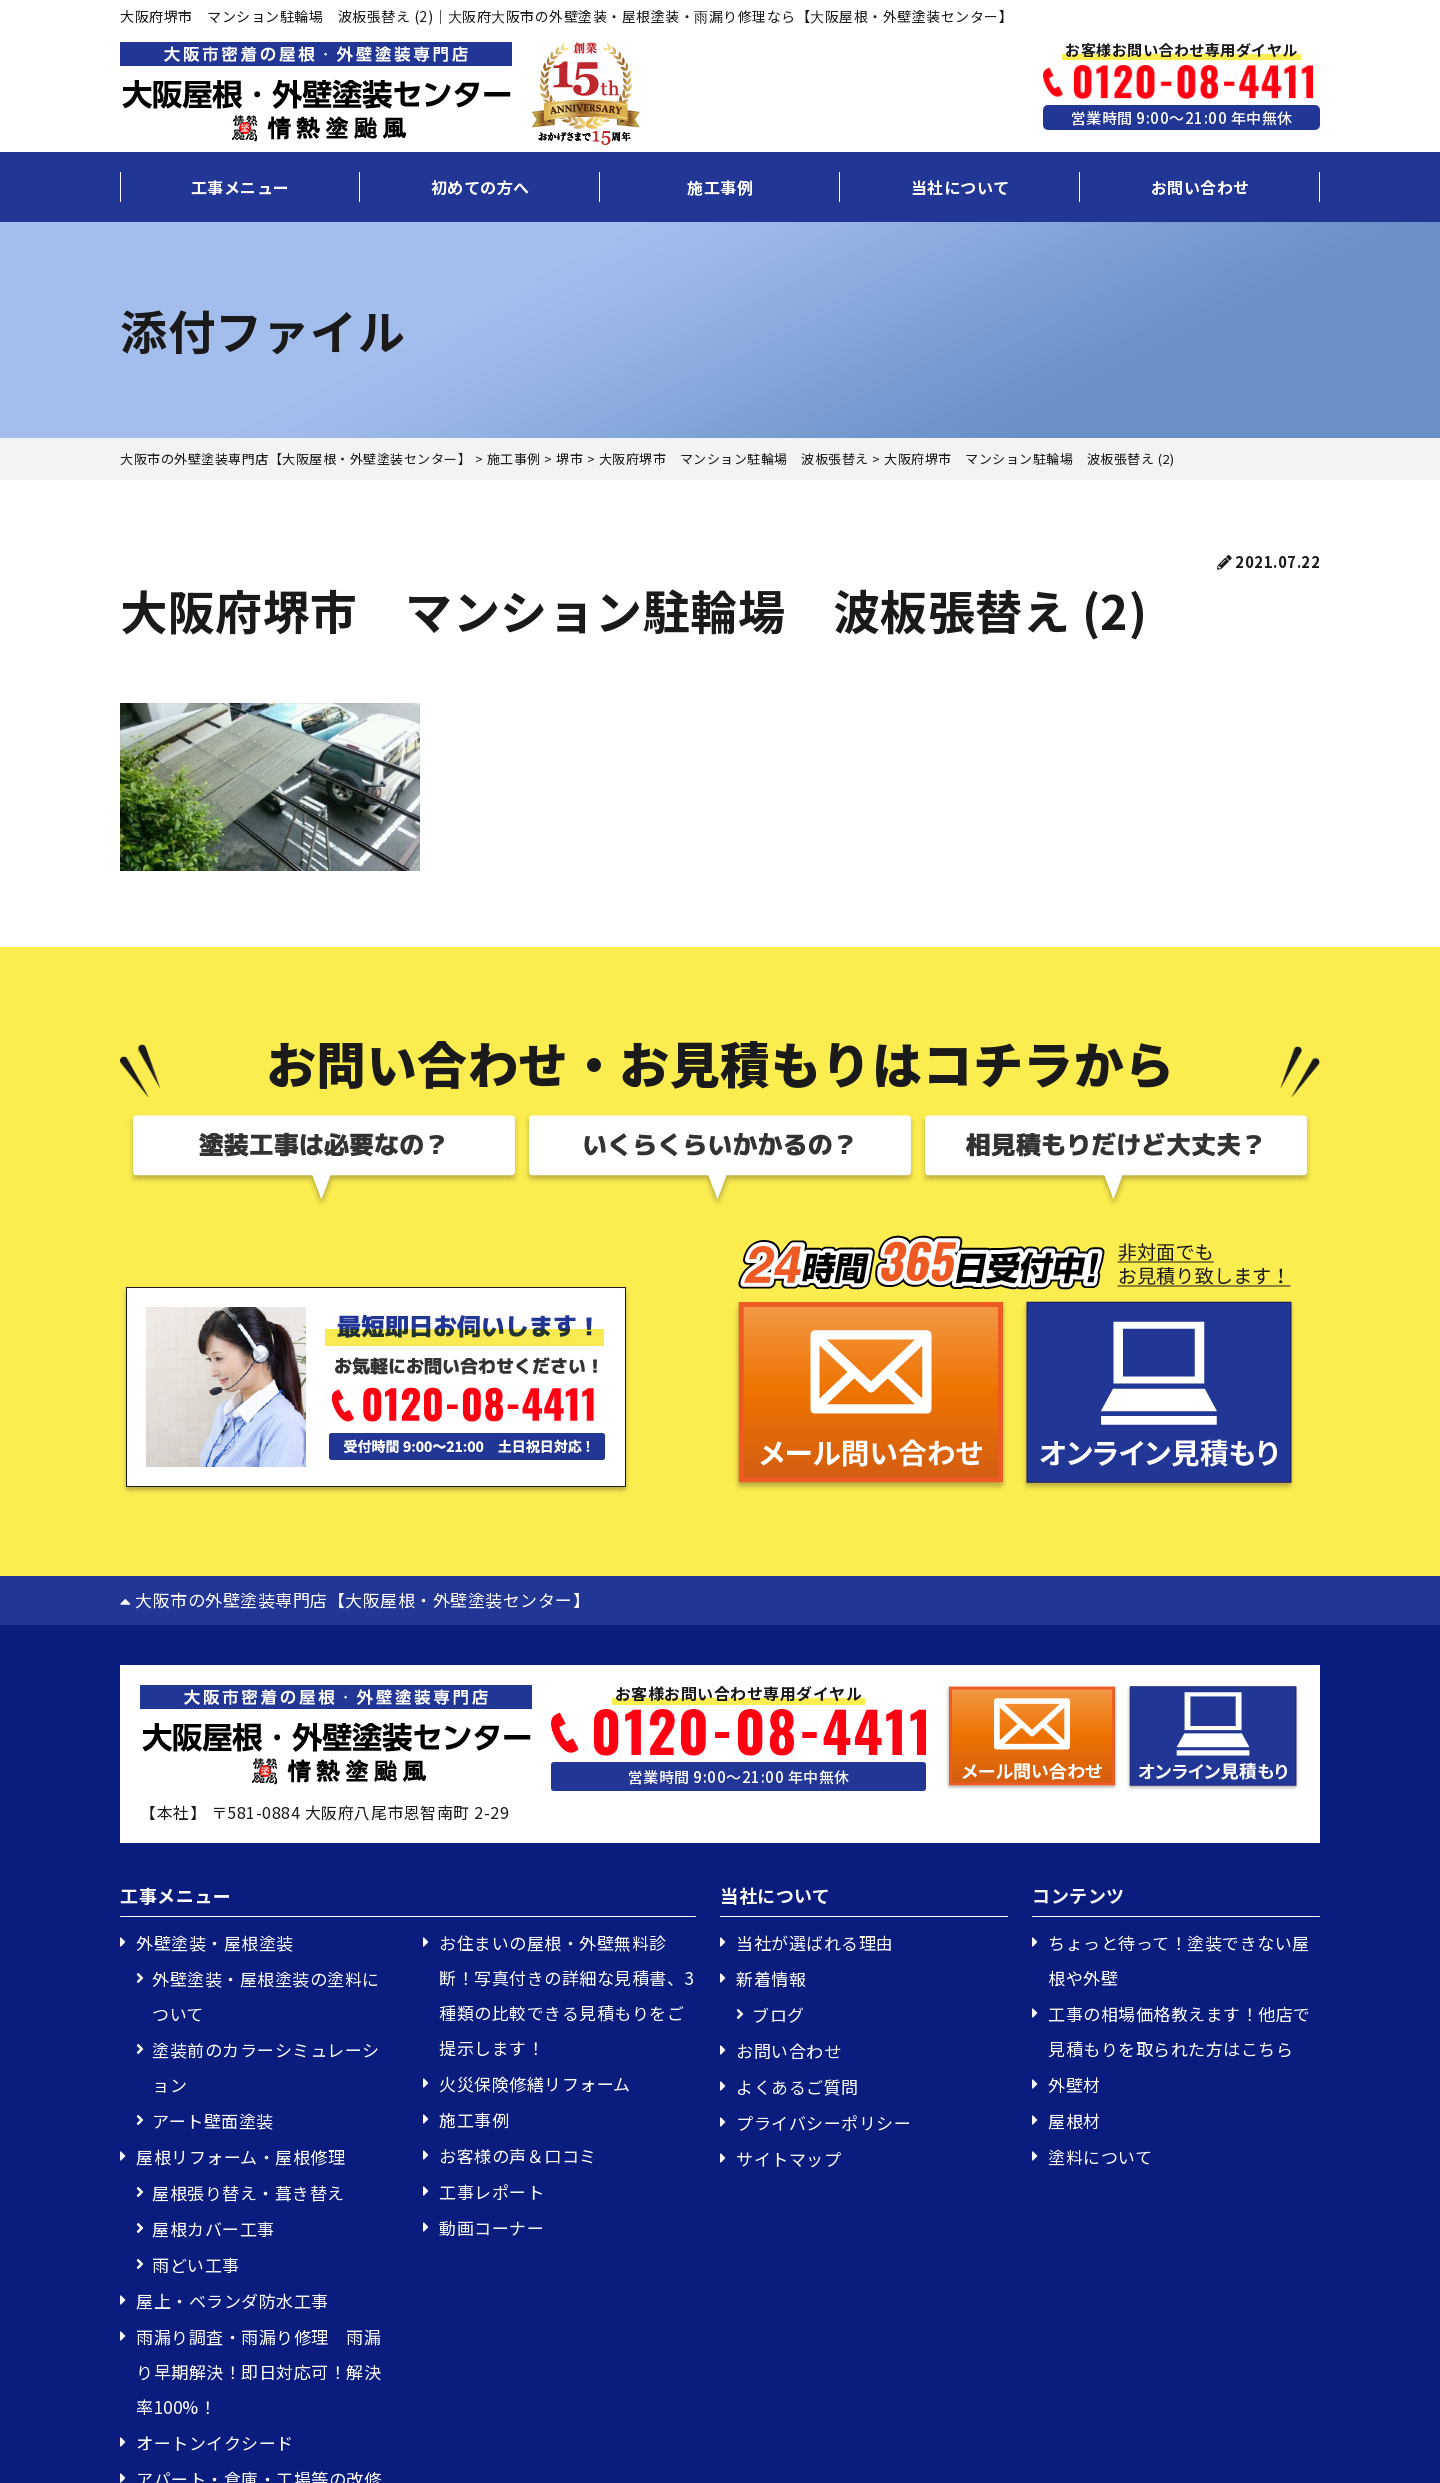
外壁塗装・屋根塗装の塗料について (266, 1996)
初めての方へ (480, 187)
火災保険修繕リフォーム (535, 2083)
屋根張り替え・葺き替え (248, 2192)
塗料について (1100, 2156)
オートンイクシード (215, 2442)
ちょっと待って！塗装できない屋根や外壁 (1179, 1960)
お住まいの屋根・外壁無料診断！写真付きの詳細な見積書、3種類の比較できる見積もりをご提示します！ (566, 1995)
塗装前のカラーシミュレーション (266, 2067)
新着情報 (771, 1978)
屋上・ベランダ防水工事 (232, 2300)
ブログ (778, 2014)
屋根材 (1074, 2120)
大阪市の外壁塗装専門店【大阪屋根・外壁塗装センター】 (355, 1599)
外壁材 (1074, 2084)
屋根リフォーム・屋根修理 (240, 2156)
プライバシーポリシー (823, 2122)
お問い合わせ (1200, 187)
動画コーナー (491, 2227)
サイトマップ (788, 2158)
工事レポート (491, 2191)
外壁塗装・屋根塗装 (215, 1942)
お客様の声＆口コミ (518, 2155)
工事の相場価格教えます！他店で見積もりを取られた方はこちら (1179, 2031)
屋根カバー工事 (213, 2228)
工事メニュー (240, 187)
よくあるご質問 (797, 2086)
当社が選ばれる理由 (815, 1942)
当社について (960, 187)
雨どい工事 (196, 2264)
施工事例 (720, 187)
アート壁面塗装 (213, 2120)
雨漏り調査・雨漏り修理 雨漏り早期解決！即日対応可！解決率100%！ (258, 2371)
